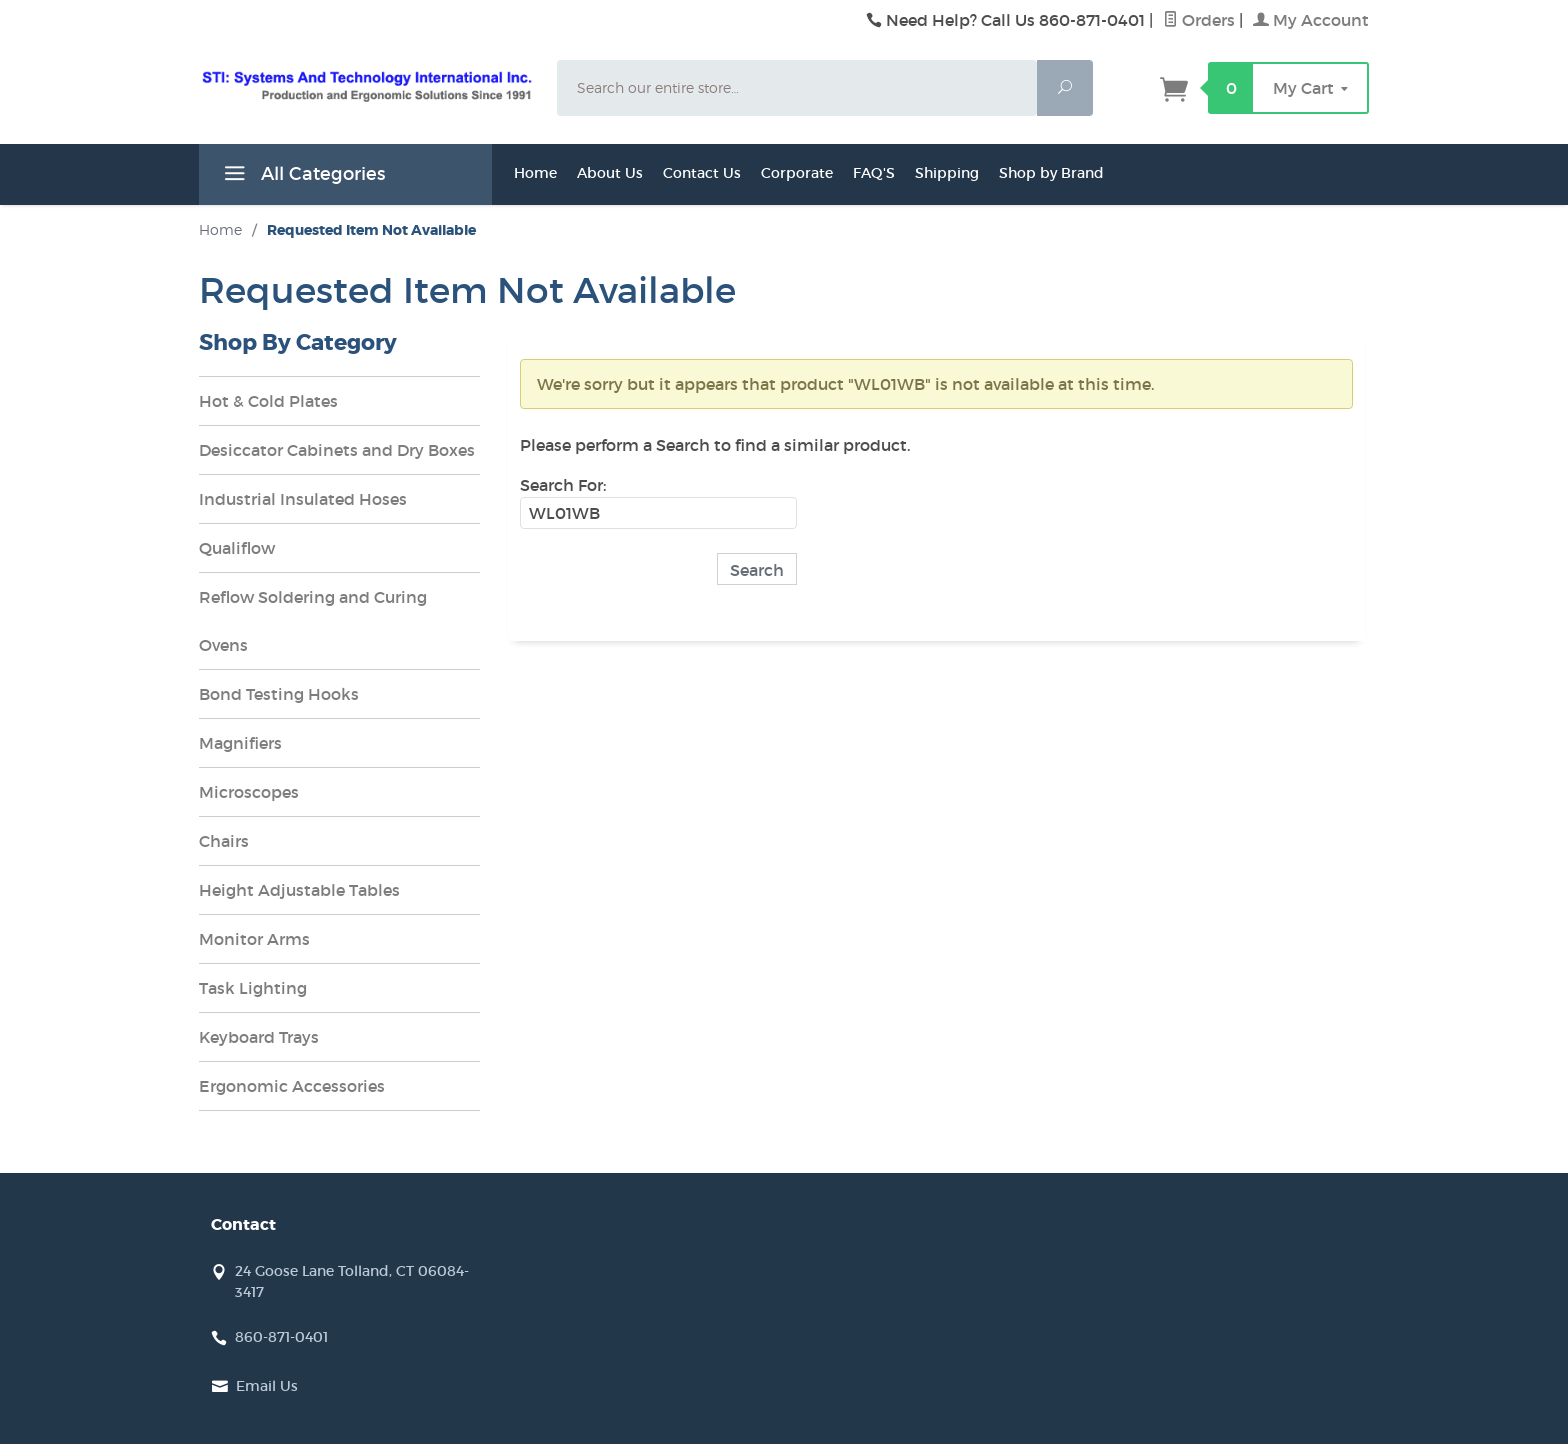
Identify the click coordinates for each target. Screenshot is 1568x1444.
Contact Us (702, 173)
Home (535, 173)
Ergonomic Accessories (292, 1086)
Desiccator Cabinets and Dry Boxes (337, 450)
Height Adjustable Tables (299, 890)
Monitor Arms (254, 939)
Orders (1199, 20)
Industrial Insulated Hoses (303, 499)
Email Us (267, 1386)
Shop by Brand (1051, 173)
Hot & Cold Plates (268, 401)
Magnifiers (240, 743)
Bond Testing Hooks (279, 694)
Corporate (797, 173)
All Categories (302, 177)
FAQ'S (874, 173)
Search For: (563, 485)
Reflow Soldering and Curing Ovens (313, 621)
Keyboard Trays (259, 1037)
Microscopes (249, 792)
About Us (610, 173)
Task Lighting (253, 988)
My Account (1311, 20)
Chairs (224, 841)
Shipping (947, 173)
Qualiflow (237, 548)
